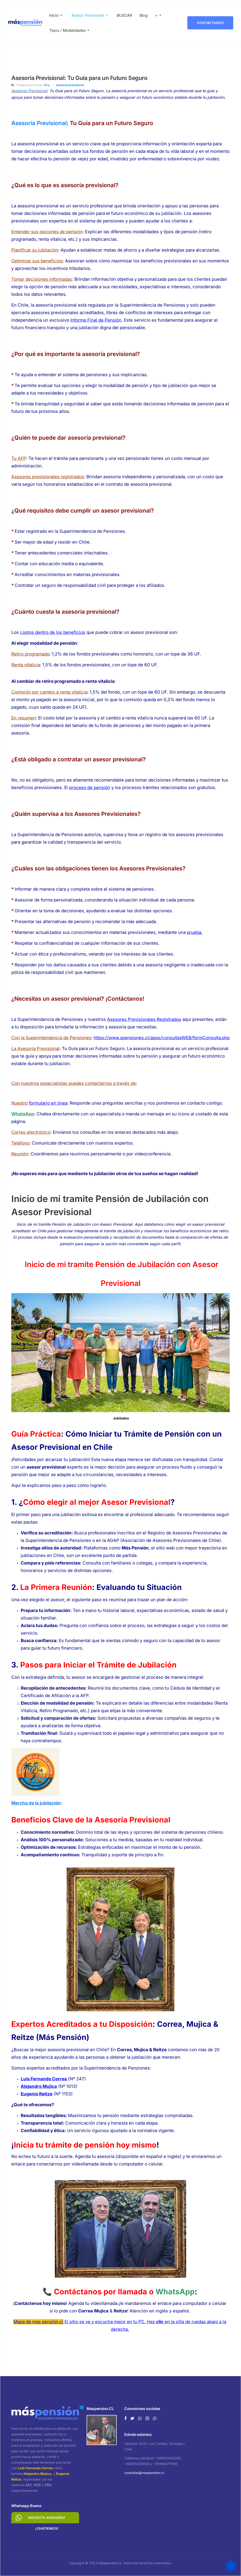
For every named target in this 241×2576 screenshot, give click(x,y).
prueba (194, 932)
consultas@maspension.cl (144, 2473)
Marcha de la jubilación (36, 1803)
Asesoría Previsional (29, 90)
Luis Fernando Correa (35, 2468)
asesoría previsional (70, 85)
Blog (47, 85)
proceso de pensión (89, 787)
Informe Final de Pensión (95, 320)
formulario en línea (48, 1103)
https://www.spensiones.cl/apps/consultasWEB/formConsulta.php (162, 1037)
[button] (56, 15)
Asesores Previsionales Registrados (144, 1019)
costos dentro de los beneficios (52, 632)
